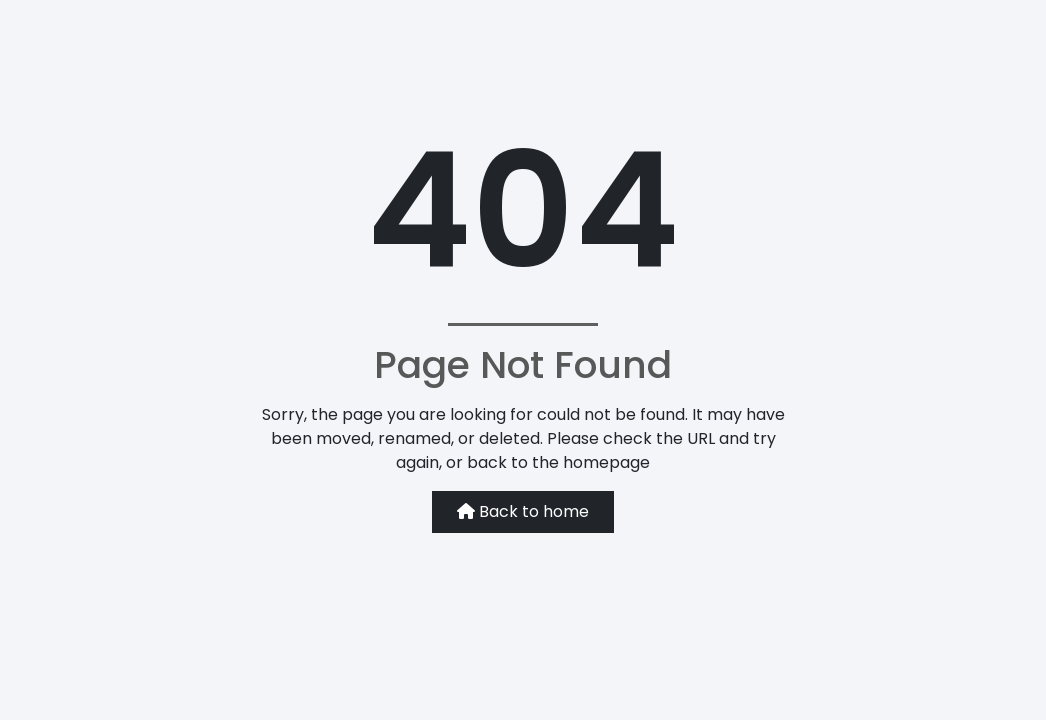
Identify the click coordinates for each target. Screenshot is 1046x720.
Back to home (523, 511)
